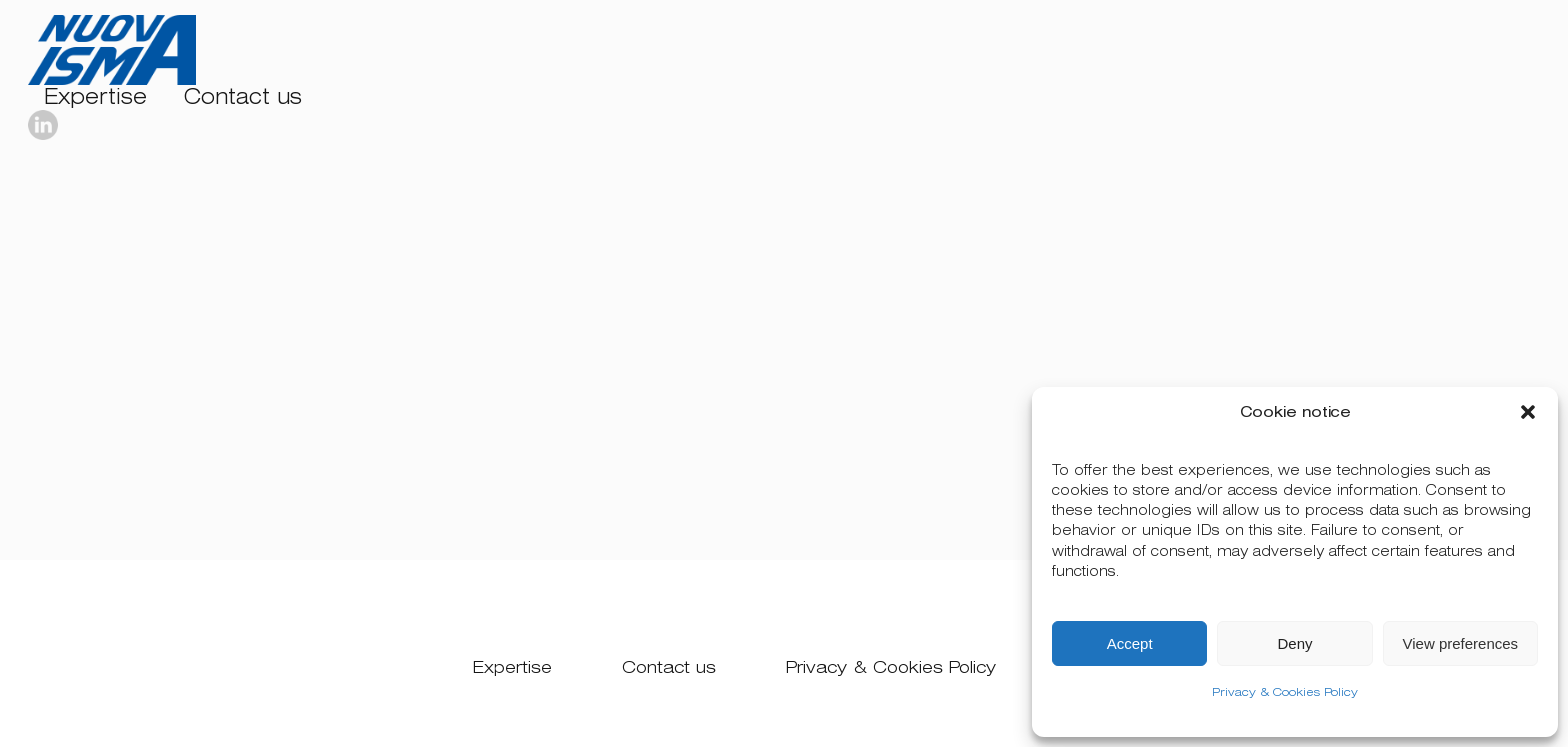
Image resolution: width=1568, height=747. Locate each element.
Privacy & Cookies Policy (1285, 692)
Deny (1294, 643)
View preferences (1461, 643)
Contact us (243, 97)
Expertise (95, 97)
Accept (1130, 643)
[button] (1528, 412)
